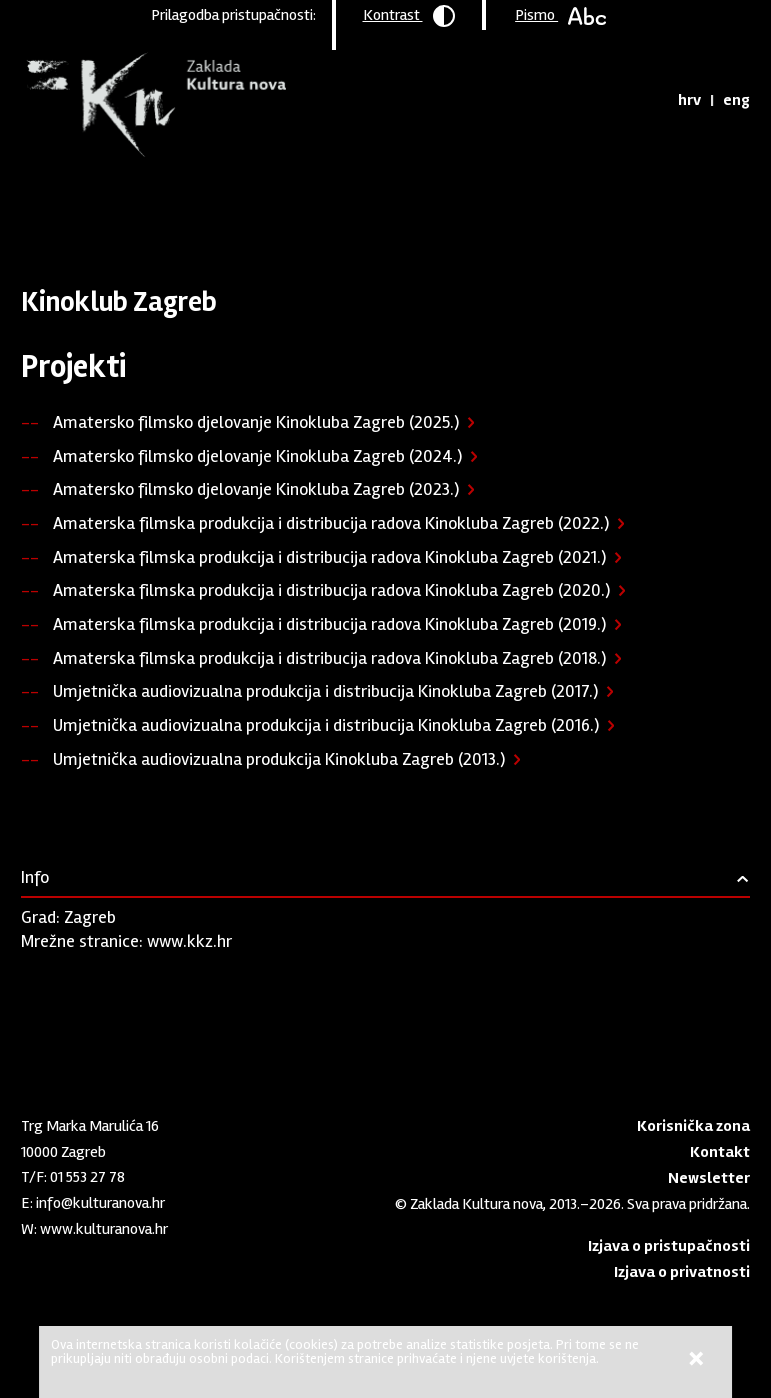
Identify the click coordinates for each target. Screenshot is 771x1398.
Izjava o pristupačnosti (669, 1246)
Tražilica (644, 100)
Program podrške (158, 205)
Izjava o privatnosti (682, 1272)
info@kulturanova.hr (100, 1203)
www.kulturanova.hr (104, 1229)
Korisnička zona (693, 1126)
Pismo (560, 15)
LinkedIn (31, 1267)
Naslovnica (55, 205)
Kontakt (720, 1152)
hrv (689, 100)
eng (736, 100)
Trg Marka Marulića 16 (90, 1126)
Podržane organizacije (295, 205)
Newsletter (709, 1178)
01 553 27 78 (87, 1177)
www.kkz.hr (189, 941)
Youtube (64, 1267)
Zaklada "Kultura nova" (153, 106)
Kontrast (409, 16)
